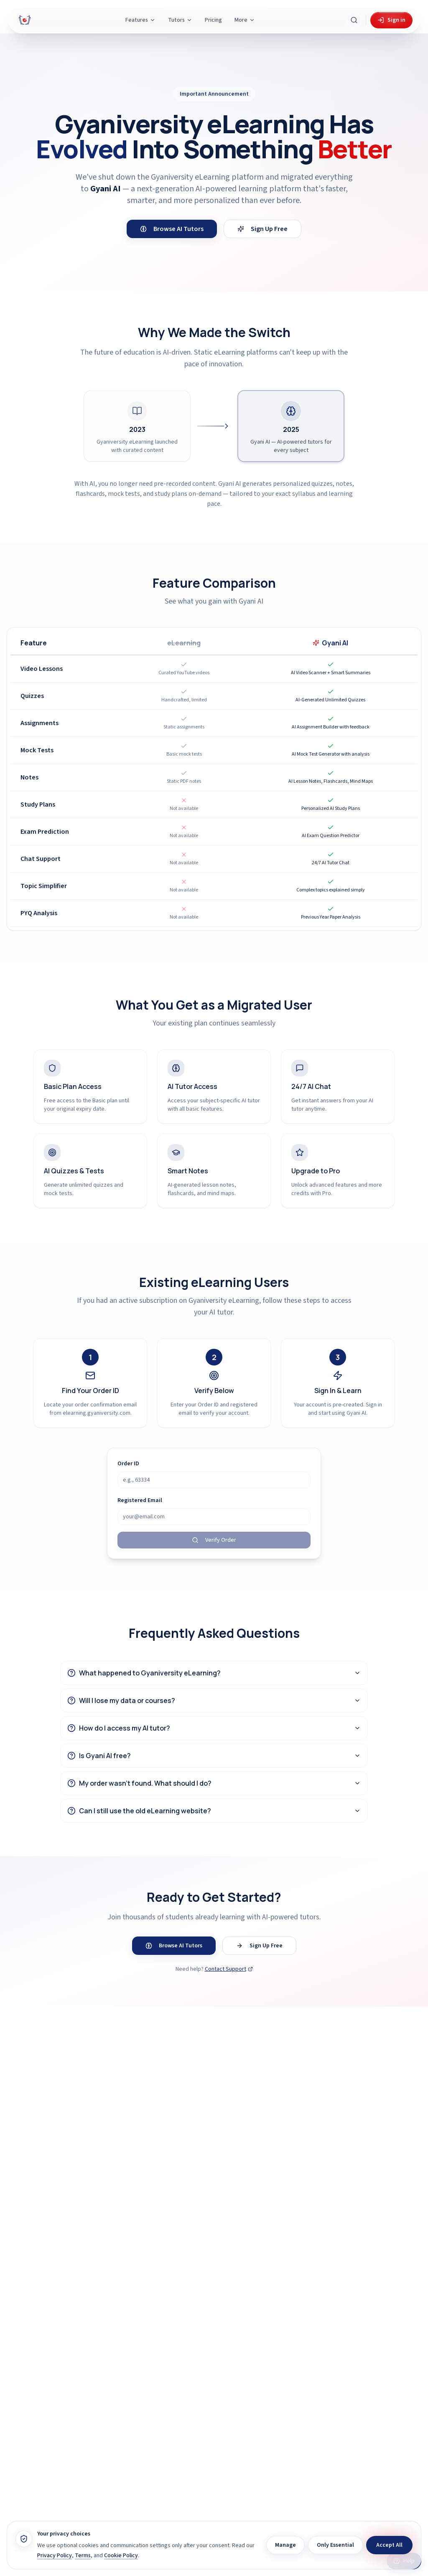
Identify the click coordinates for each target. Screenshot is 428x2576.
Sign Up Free (262, 228)
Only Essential (335, 2545)
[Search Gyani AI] (354, 20)
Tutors (180, 20)
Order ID (128, 1463)
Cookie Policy (121, 2555)
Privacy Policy (54, 2555)
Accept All (389, 2545)
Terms (83, 2555)
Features (140, 20)
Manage (285, 2545)
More (244, 20)
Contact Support (229, 1969)
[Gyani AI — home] (24, 20)
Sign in (391, 20)
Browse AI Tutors (172, 228)
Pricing (213, 20)
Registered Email (139, 1500)
